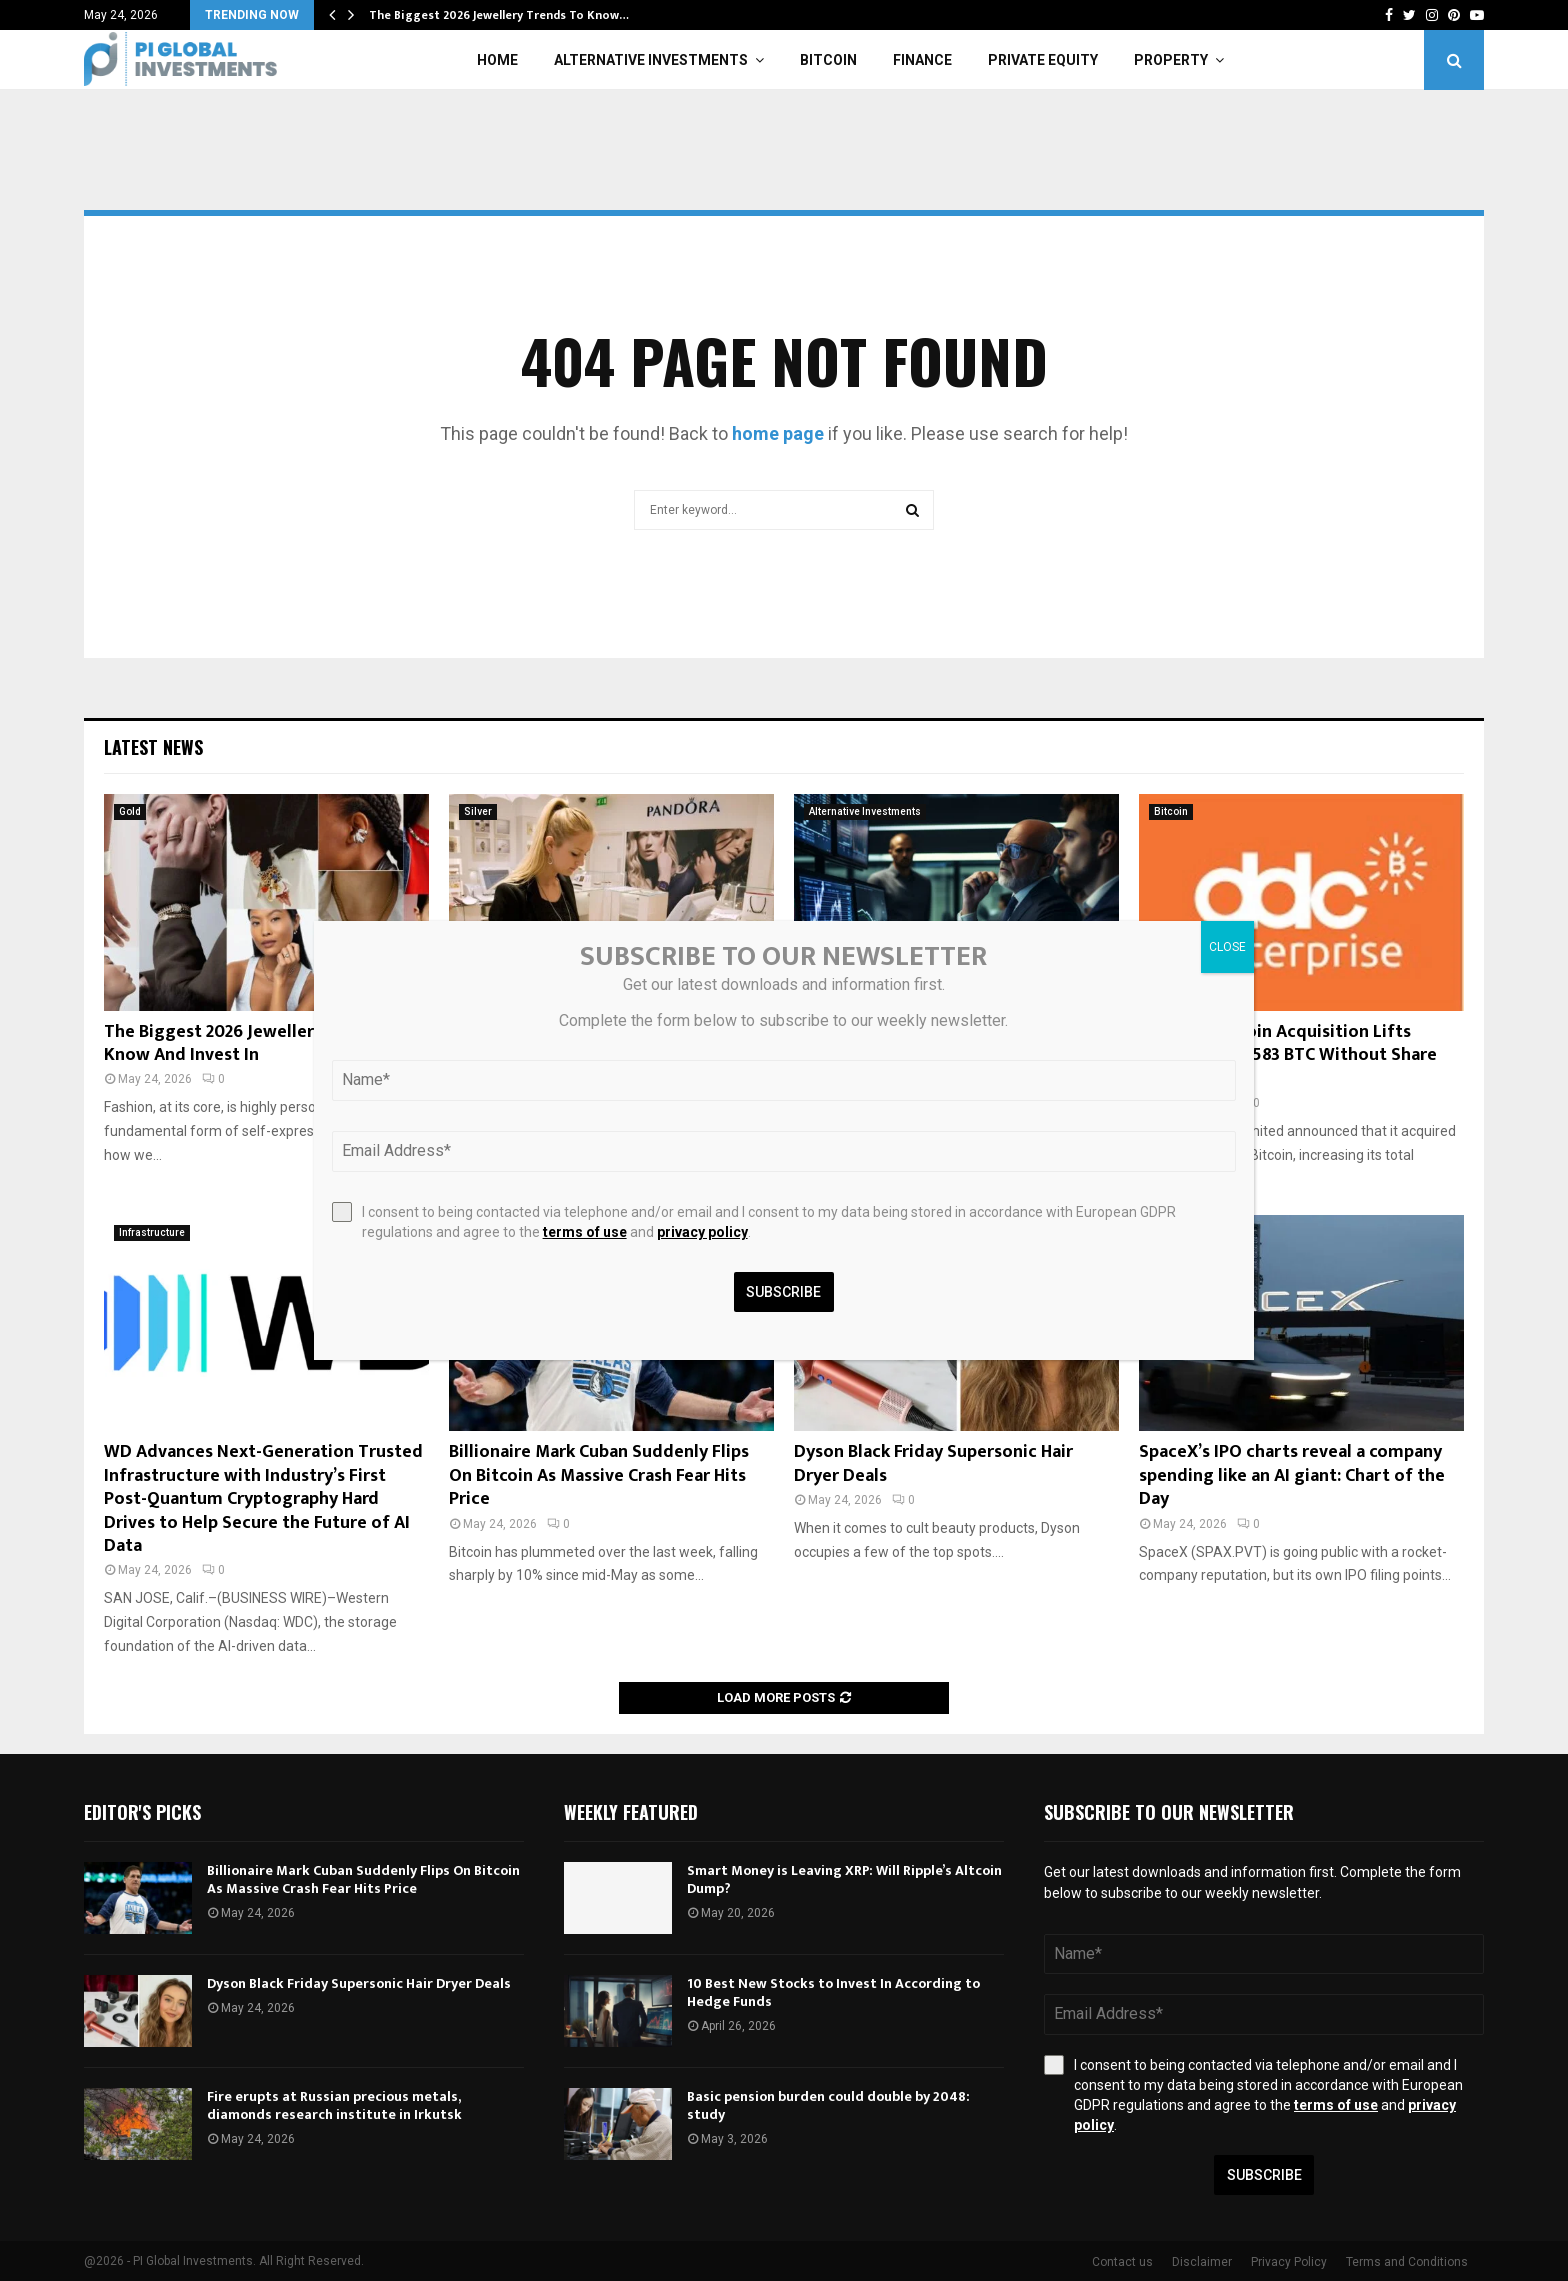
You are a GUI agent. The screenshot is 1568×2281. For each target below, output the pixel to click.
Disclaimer (1202, 2262)
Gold (130, 811)
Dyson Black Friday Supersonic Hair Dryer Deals (933, 1463)
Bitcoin (828, 60)
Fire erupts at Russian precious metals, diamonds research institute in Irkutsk (334, 2105)
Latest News (153, 747)
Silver (478, 811)
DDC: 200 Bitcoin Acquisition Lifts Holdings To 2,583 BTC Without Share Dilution (1288, 1055)
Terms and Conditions (1407, 2262)
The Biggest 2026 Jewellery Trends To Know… (499, 15)
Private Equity (1043, 60)
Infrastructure (152, 1232)
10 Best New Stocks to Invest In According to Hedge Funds (833, 1992)
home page (778, 433)
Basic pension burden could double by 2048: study (828, 2105)
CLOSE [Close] (1227, 947)
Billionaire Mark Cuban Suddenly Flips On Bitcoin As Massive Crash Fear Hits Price (599, 1475)
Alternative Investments (651, 60)
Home (497, 60)
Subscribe (1264, 2175)
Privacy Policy (1289, 2262)
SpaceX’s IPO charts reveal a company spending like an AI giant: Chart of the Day (1292, 1475)
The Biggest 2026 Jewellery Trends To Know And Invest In (256, 1043)
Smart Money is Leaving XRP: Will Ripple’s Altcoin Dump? (844, 1879)
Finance (922, 60)
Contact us (1122, 2262)
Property (1171, 60)
